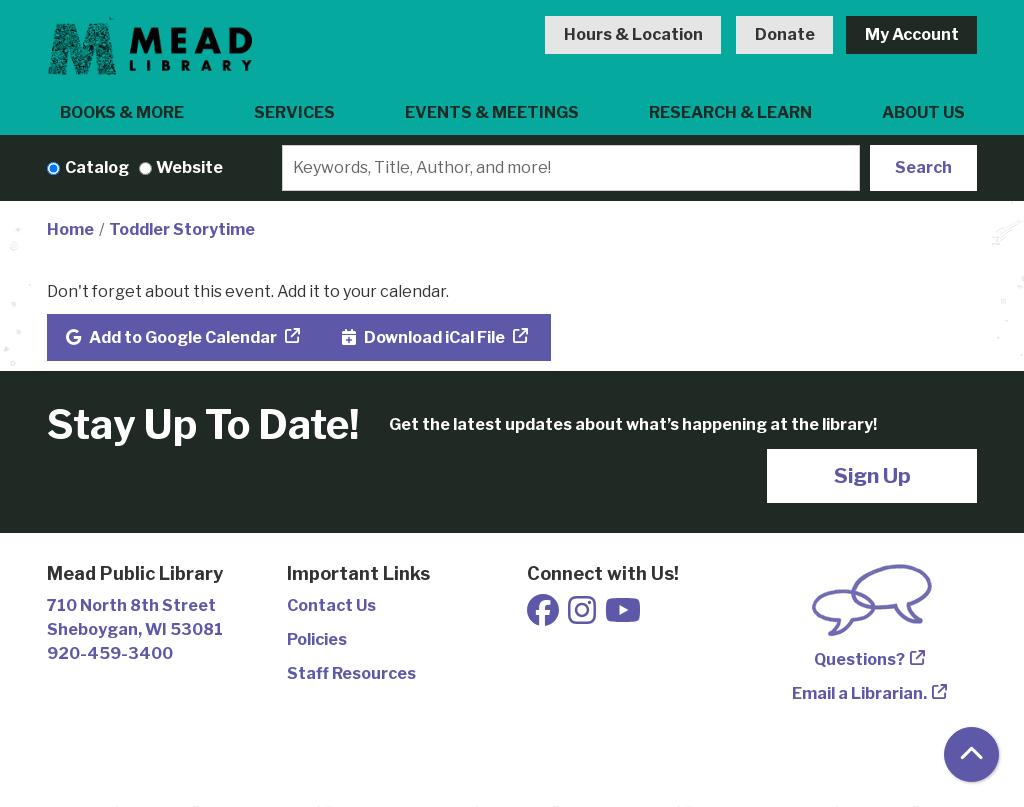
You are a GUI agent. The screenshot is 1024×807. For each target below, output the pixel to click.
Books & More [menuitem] (122, 112)
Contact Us (331, 605)
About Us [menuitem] (923, 112)
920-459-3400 (110, 653)
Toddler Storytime (182, 229)
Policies (317, 639)
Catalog (97, 167)
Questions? (859, 659)
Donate (785, 34)
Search (923, 167)
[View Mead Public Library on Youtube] (623, 616)
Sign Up (872, 475)
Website (189, 167)
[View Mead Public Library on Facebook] (544, 616)
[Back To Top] (971, 754)
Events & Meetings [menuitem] (492, 112)
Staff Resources (351, 673)
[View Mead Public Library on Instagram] (583, 616)
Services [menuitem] (294, 112)
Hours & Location (633, 34)
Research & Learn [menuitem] (730, 112)
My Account (912, 34)
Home (70, 229)
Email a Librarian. (859, 693)
